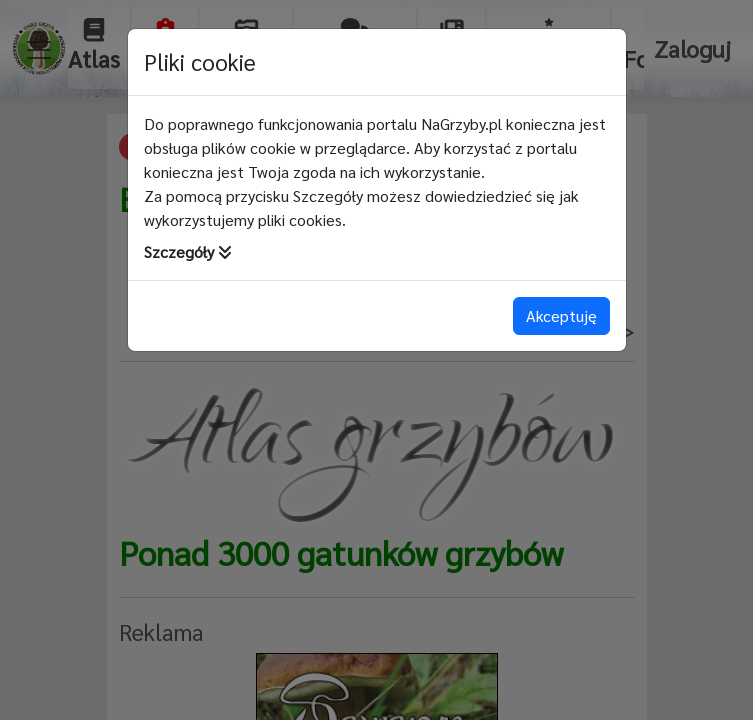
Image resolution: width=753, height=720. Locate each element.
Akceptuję (561, 315)
